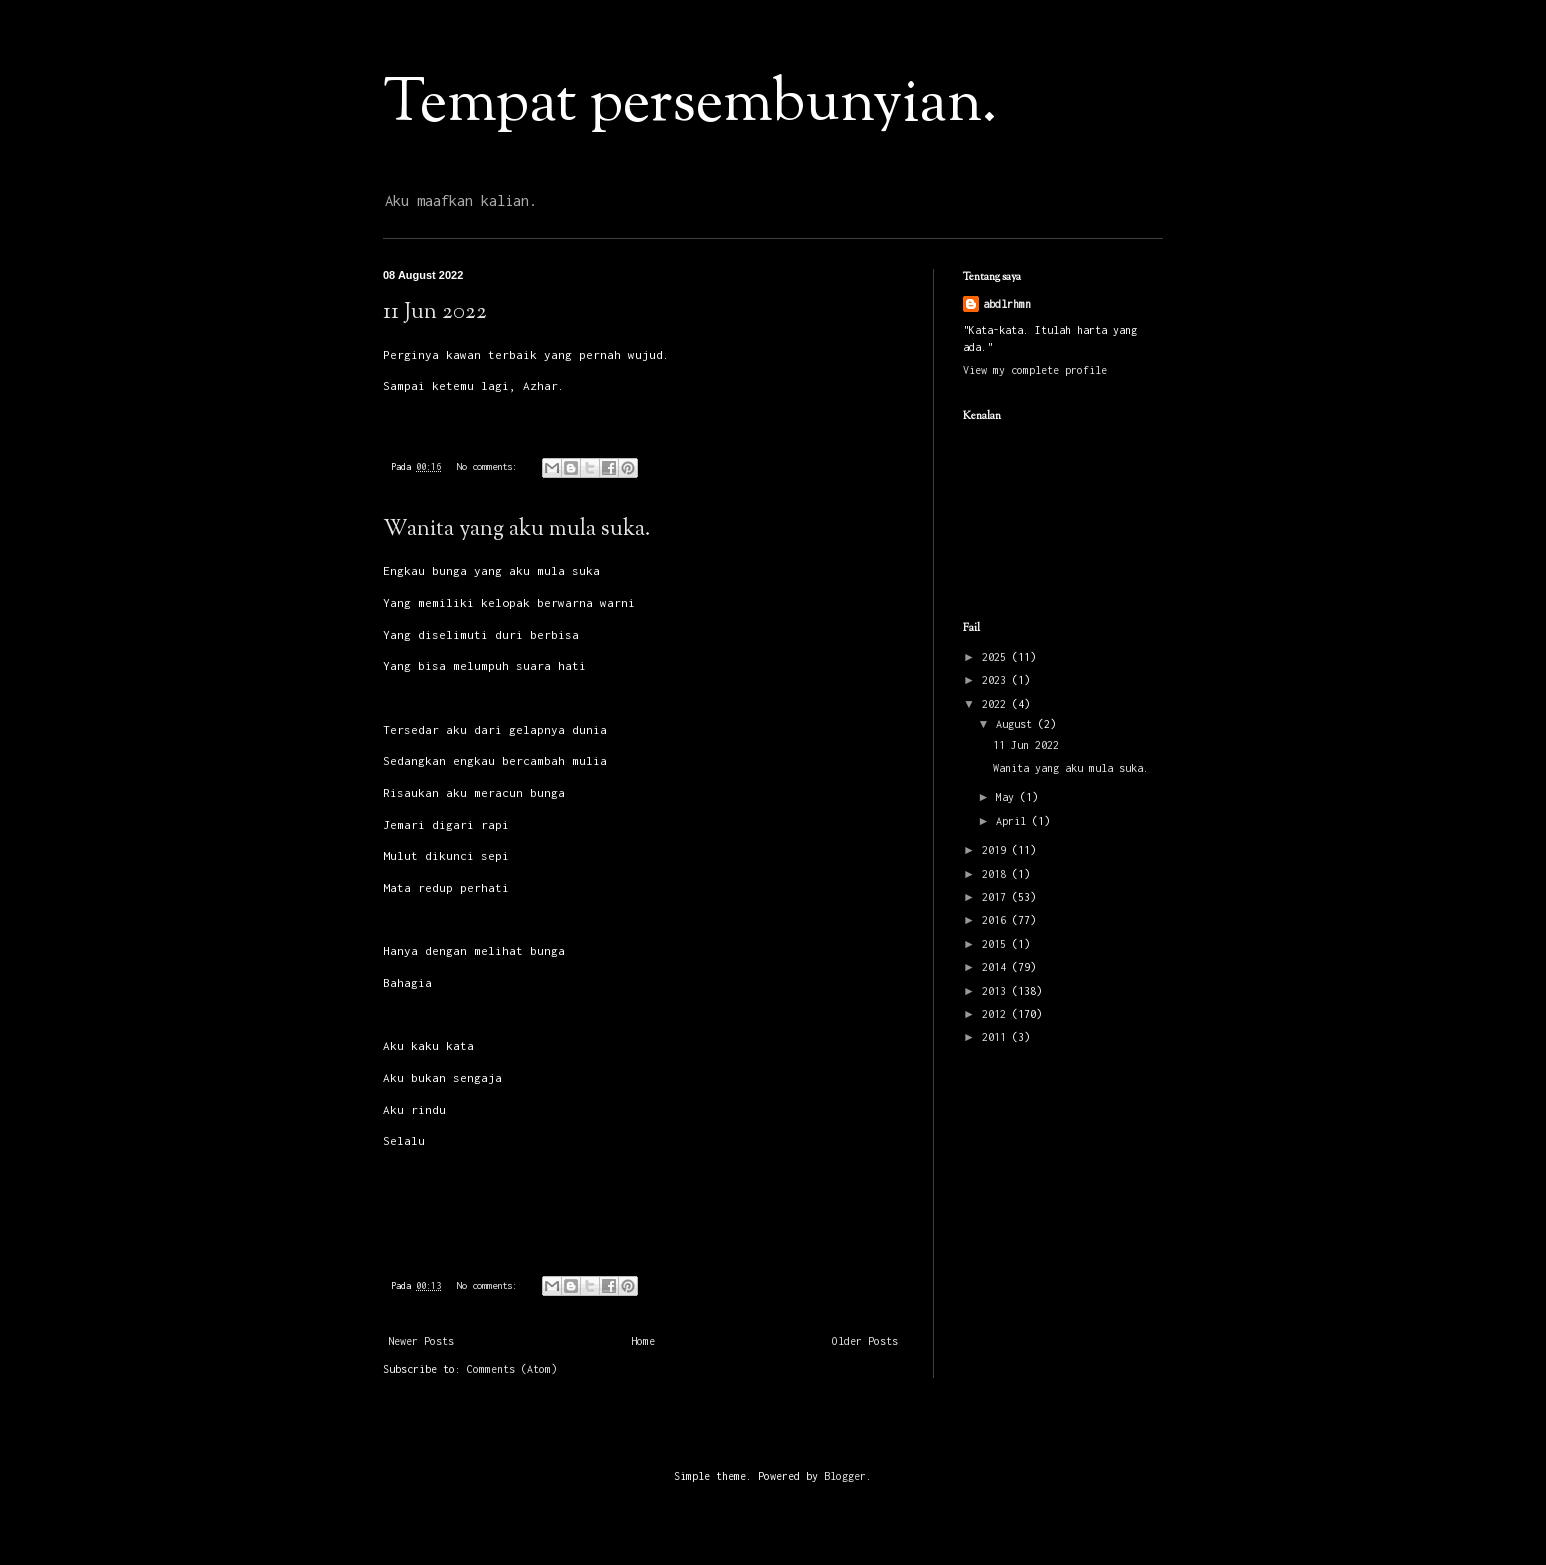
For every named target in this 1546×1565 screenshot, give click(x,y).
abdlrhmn (1007, 304)
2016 (997, 920)
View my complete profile (1035, 370)
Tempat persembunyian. (690, 105)
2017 (997, 897)
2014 (997, 967)
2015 (997, 944)
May (1008, 797)
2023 (997, 680)
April (1014, 821)
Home (643, 1341)
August (1017, 724)
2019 (997, 850)
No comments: (489, 466)
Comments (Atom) (512, 1369)
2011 (997, 1037)
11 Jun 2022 (435, 313)
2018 (997, 874)
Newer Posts (421, 1341)
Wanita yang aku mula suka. (517, 530)
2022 (997, 704)
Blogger (845, 1476)
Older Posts (865, 1341)
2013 (997, 991)
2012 (997, 1014)
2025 (997, 657)
